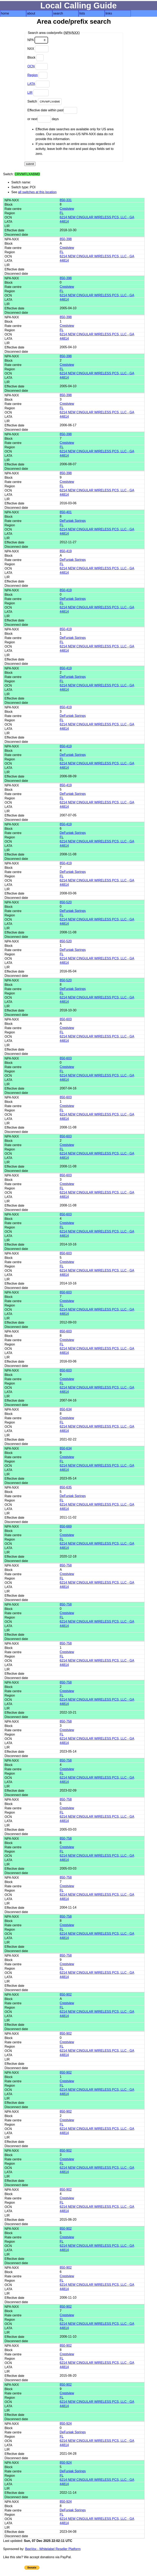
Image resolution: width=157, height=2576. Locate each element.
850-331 (66, 200)
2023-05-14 (68, 1478)
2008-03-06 (68, 893)
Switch (44, 101)
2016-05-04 (68, 971)
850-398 (66, 239)
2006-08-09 (68, 776)
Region (32, 75)
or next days (43, 119)
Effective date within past (52, 110)
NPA (37, 40)
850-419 (66, 551)
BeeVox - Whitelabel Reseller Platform (53, 2549)
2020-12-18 (68, 1556)
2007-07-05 (68, 815)
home (5, 13)
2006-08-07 (68, 464)
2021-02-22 (68, 1439)
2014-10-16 (68, 1244)
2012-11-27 (68, 542)
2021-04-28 (68, 2453)
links (108, 13)
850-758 (66, 1565)
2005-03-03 (68, 1829)
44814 (64, 221)
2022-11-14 (68, 2492)
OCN (31, 66)
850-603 (66, 1019)
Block (35, 57)
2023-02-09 (68, 1790)
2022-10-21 (68, 1712)
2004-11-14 (68, 1907)
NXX (37, 49)
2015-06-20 (68, 2219)
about (31, 13)
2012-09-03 (68, 1322)
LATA (31, 84)
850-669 (66, 1526)
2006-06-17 (68, 425)
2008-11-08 (68, 854)
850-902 (66, 1994)
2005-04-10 (68, 308)
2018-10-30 (68, 230)
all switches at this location (37, 192)
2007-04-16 (68, 1088)
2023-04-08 (68, 2531)
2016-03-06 (68, 503)
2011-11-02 (68, 1517)
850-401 (66, 512)
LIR (30, 92)
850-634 (66, 1409)
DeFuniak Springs (73, 520)
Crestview (67, 208)
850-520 (66, 902)
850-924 (66, 2423)
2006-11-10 (68, 2297)
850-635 (66, 1487)
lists (82, 13)
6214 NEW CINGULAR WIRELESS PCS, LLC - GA (97, 217)
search (58, 13)
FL (62, 213)
